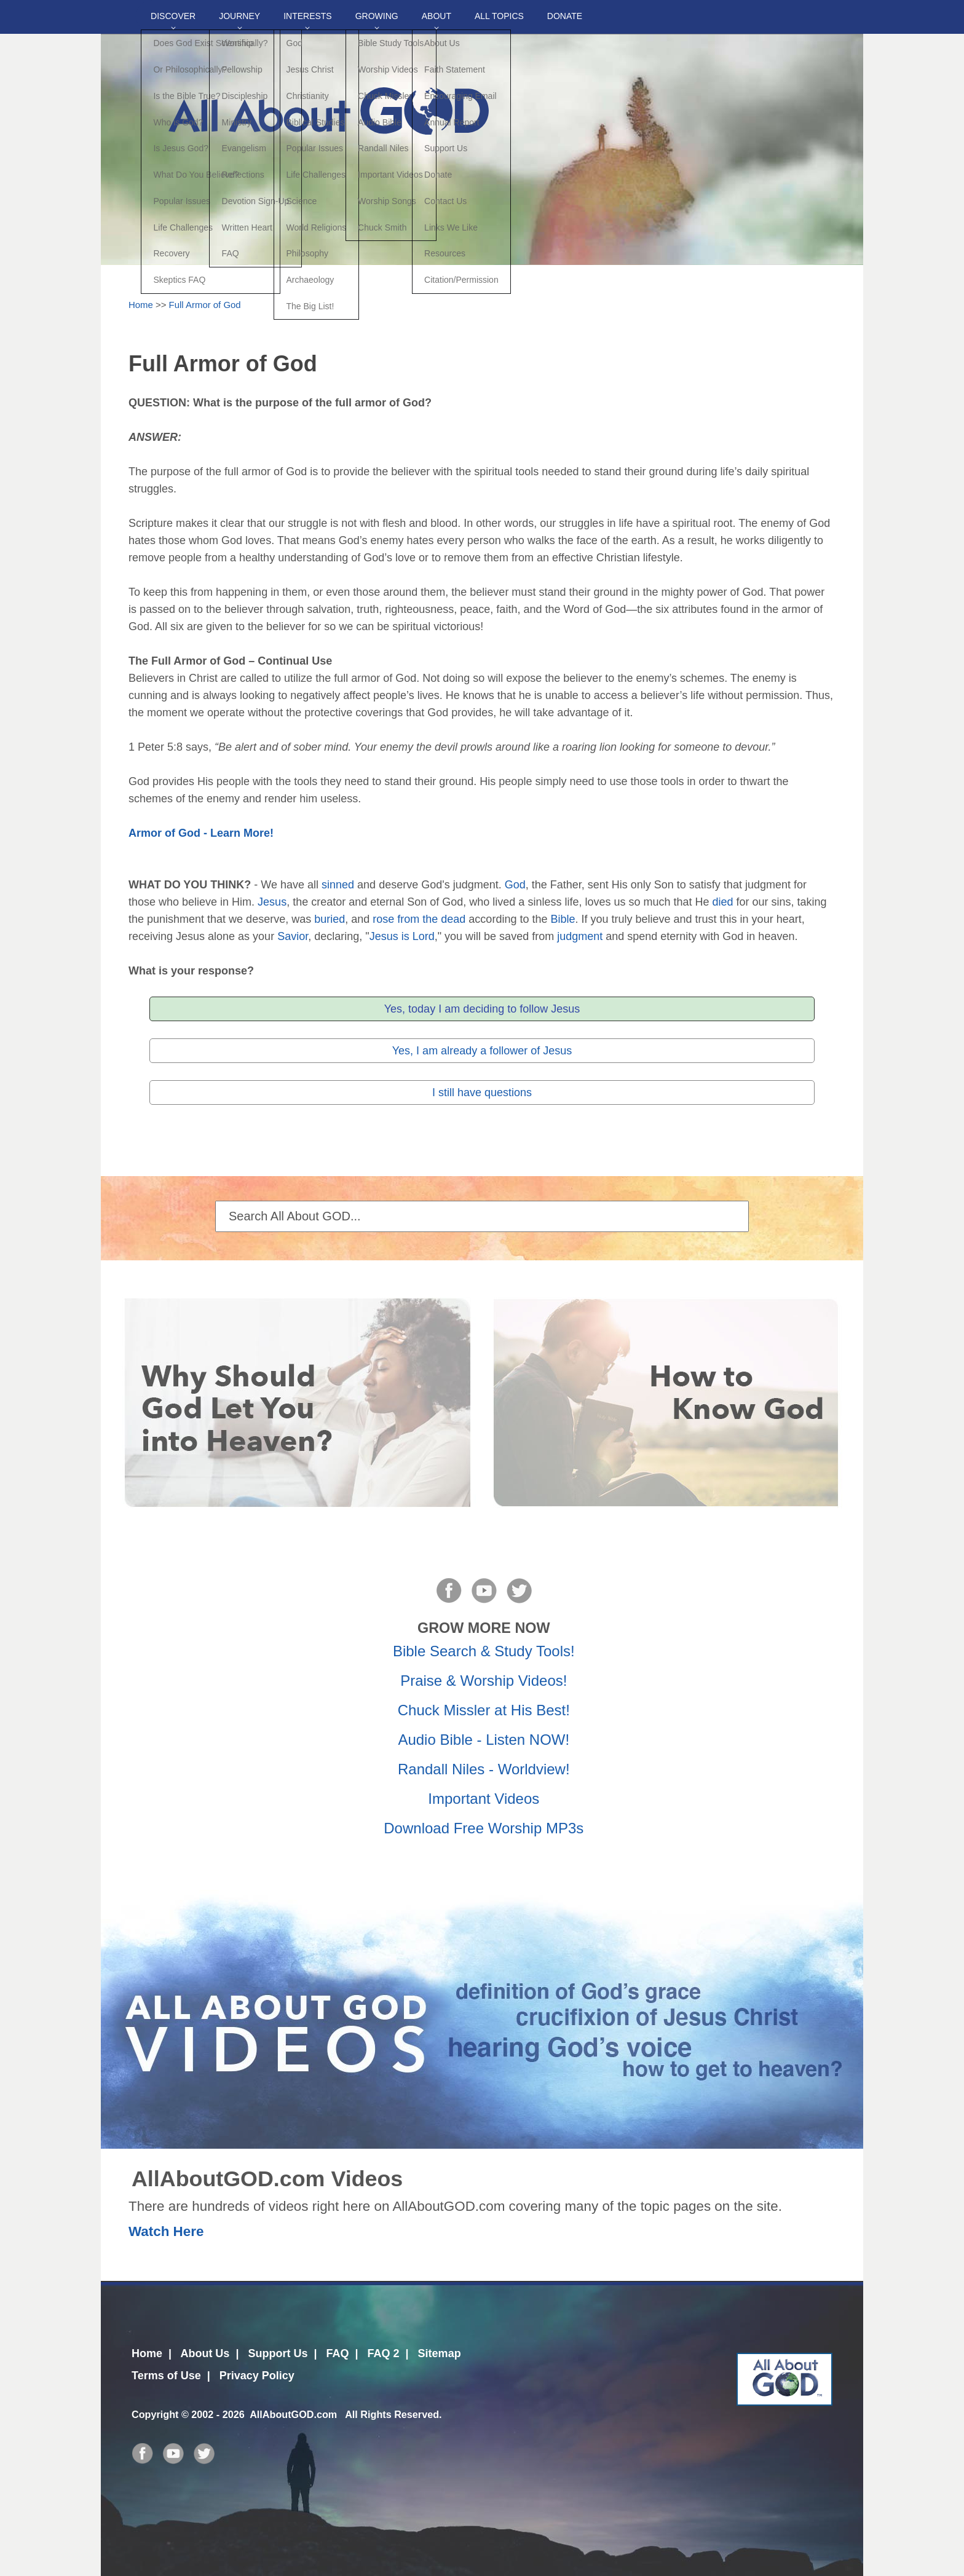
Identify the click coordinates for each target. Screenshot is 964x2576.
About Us (204, 2353)
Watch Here (165, 2231)
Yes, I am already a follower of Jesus (482, 1051)
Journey (239, 16)
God (515, 885)
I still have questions (482, 1092)
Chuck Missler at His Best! (484, 1710)
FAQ (337, 2353)
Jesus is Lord (402, 936)
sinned (338, 885)
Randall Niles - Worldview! (484, 1769)
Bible (562, 919)
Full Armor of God (205, 304)
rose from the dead (419, 919)
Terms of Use (166, 2375)
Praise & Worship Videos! (483, 1680)
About (436, 16)
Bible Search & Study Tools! (484, 1651)
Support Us (277, 2353)
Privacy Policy (256, 2375)
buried (329, 919)
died (723, 902)
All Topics (499, 16)
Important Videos (483, 1798)
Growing (376, 16)
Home (140, 304)
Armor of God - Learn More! (201, 833)
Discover (173, 16)
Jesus (272, 902)
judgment (579, 936)
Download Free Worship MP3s (483, 1828)
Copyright (155, 2414)
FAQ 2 (384, 2353)
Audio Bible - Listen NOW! (483, 1739)
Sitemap (439, 2353)
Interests (307, 16)
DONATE (564, 16)
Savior (292, 936)
